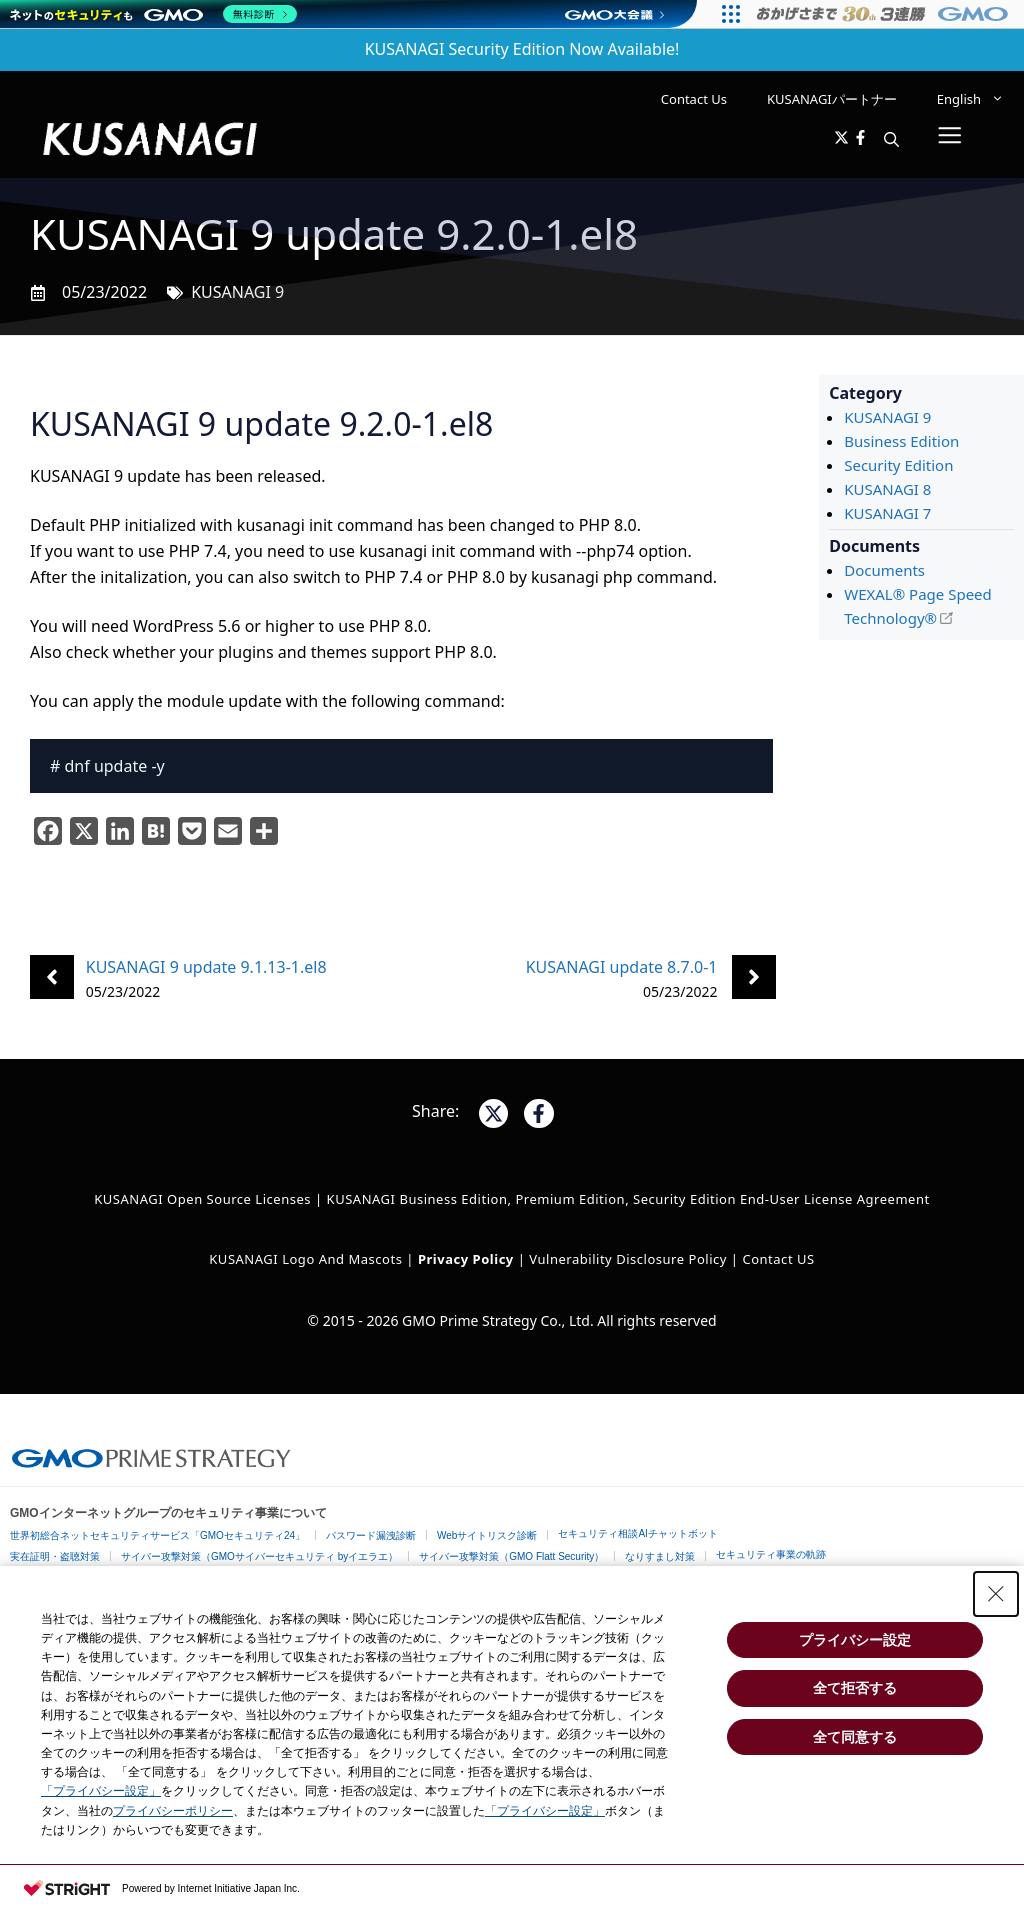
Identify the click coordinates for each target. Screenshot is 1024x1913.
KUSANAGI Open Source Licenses (202, 1199)
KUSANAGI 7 (887, 513)
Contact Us (694, 99)
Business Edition (901, 441)
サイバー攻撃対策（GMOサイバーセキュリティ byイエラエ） (259, 1556)
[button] (891, 139)
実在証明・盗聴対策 (55, 1556)
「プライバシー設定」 (101, 1791)
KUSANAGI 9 (237, 292)
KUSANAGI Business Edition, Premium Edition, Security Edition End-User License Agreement (628, 1199)
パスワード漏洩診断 (371, 1535)
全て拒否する (855, 1688)
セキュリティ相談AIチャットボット (637, 1533)
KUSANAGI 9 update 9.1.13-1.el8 (206, 967)
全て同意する (855, 1737)
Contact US (778, 1259)
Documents (884, 570)
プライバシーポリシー (173, 1811)
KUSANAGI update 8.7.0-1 (622, 967)
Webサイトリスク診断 (487, 1535)
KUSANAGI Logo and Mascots (307, 1259)
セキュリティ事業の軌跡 (771, 1554)
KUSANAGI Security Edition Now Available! (522, 49)
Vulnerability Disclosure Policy (628, 1259)
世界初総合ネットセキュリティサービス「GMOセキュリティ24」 (157, 1535)
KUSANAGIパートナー (832, 99)
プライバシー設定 (855, 1640)
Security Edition (898, 465)
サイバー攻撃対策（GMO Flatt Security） (511, 1556)
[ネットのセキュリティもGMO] (153, 14)
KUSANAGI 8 (887, 489)
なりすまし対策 (660, 1556)
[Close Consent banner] (996, 1594)
